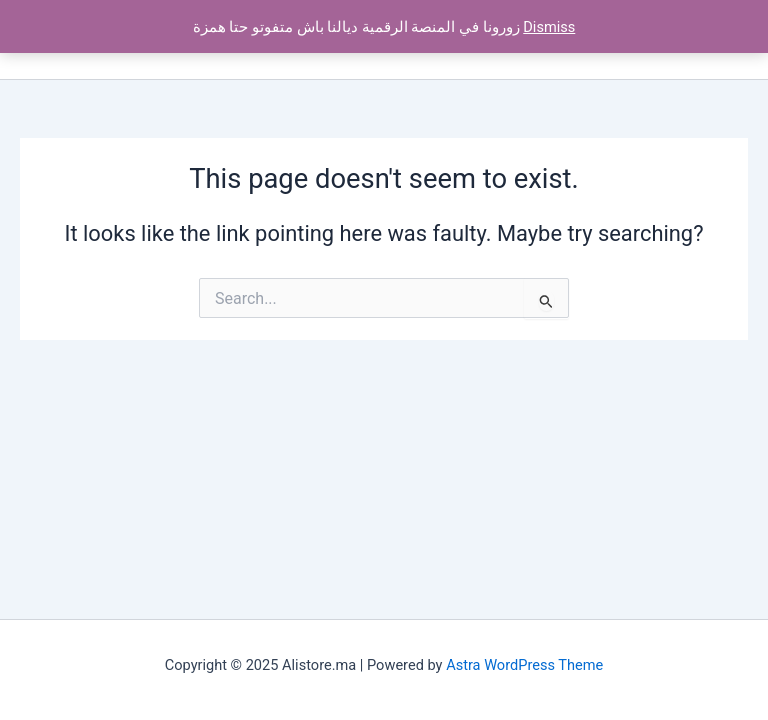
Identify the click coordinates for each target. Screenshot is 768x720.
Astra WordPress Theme (524, 665)
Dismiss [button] (549, 27)
